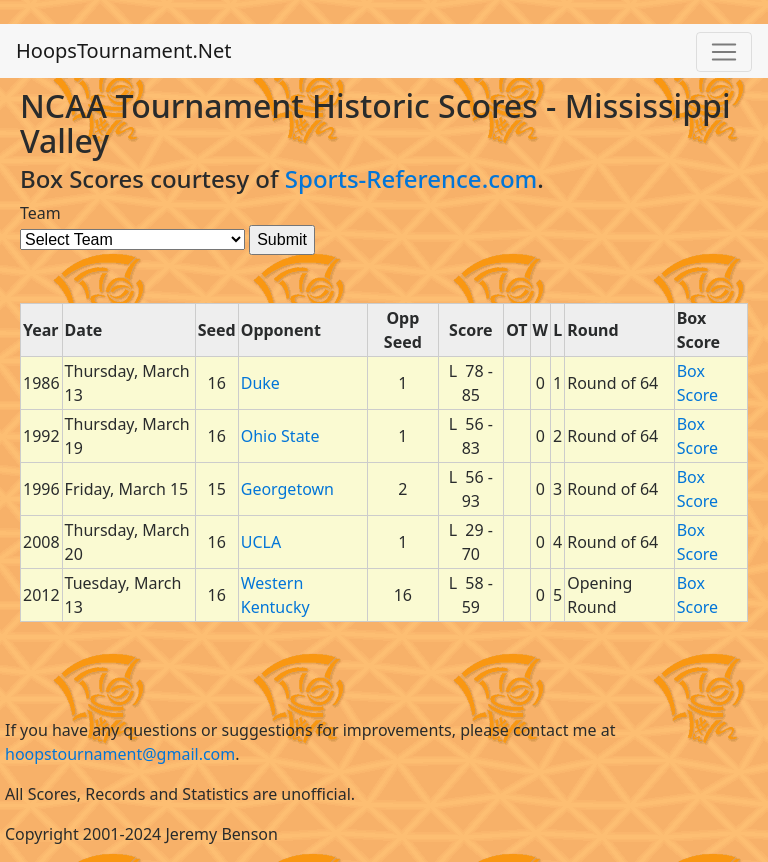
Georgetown (287, 489)
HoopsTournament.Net (124, 50)
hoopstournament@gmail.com (120, 754)
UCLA (261, 542)
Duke (260, 383)
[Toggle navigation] (724, 52)
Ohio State (280, 436)
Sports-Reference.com (411, 178)
